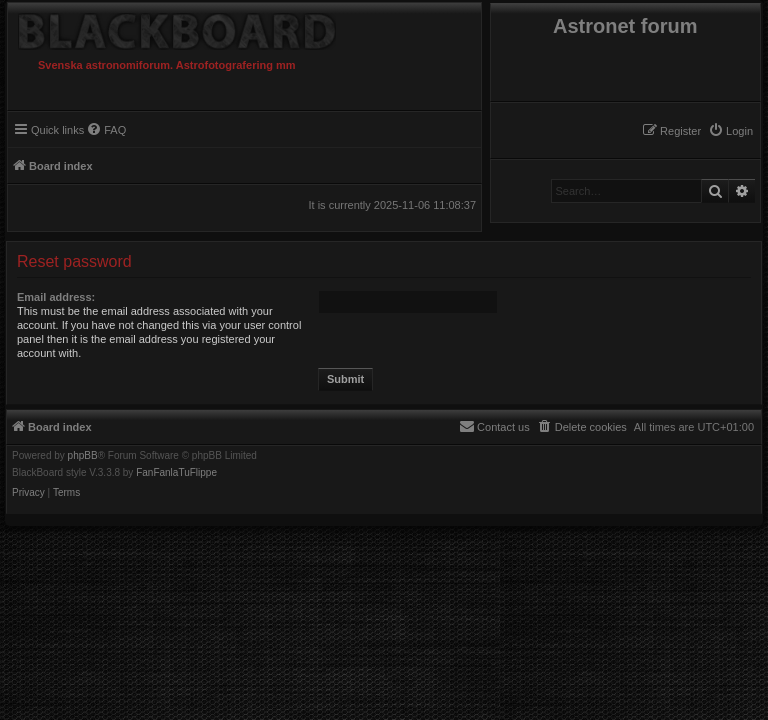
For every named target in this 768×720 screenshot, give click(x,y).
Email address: (56, 297)
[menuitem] (730, 131)
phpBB (83, 456)
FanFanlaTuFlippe (176, 473)
